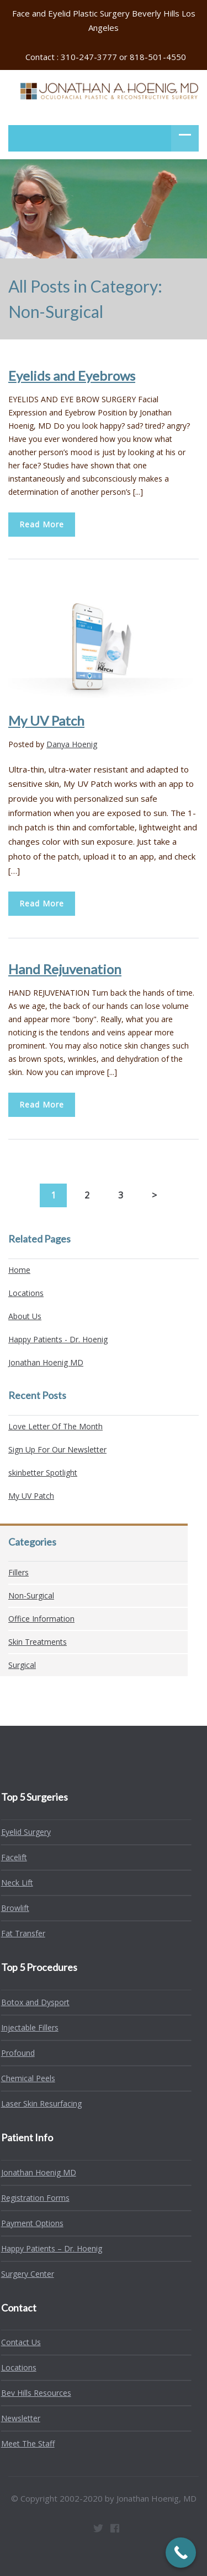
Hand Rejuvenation (64, 969)
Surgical (22, 1665)
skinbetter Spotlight (42, 1472)
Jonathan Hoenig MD (45, 1362)
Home (19, 1270)
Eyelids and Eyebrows (71, 376)
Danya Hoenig (71, 744)
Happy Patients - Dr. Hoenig (58, 1339)
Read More (41, 524)
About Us (24, 1316)
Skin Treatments (37, 1642)
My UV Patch (46, 720)
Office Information (41, 1618)
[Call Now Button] (181, 2552)
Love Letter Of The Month (55, 1426)
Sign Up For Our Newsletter (57, 1449)
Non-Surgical (31, 1595)
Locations (26, 1293)
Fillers (18, 1572)
